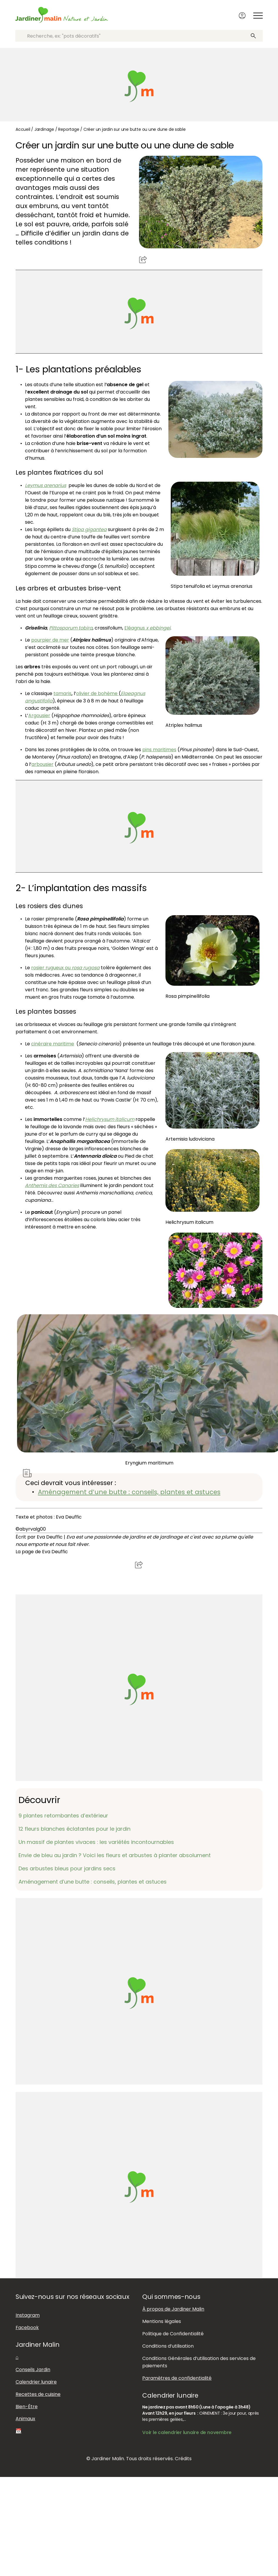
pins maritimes (159, 749)
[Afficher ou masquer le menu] (258, 15)
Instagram (28, 2314)
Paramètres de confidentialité (177, 2378)
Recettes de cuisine (38, 2394)
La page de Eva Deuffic (42, 1551)
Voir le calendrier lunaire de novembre (187, 2432)
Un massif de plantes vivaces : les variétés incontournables (96, 1841)
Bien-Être (27, 2406)
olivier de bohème (97, 693)
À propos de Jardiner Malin (173, 2309)
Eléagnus (147, 627)
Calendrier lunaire (36, 2381)
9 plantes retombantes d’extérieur (63, 1815)
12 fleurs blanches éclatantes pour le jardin (74, 1828)
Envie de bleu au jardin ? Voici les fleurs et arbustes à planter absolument (115, 1855)
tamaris (62, 693)
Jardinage (44, 129)
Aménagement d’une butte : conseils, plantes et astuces (129, 1491)
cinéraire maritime (52, 1043)
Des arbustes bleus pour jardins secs (67, 1868)
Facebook (27, 2327)
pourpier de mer (50, 639)
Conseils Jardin (33, 2369)
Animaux (25, 2418)
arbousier (42, 764)
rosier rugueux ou (65, 967)
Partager (143, 259)
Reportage (68, 129)
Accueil (23, 129)
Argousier (39, 715)
